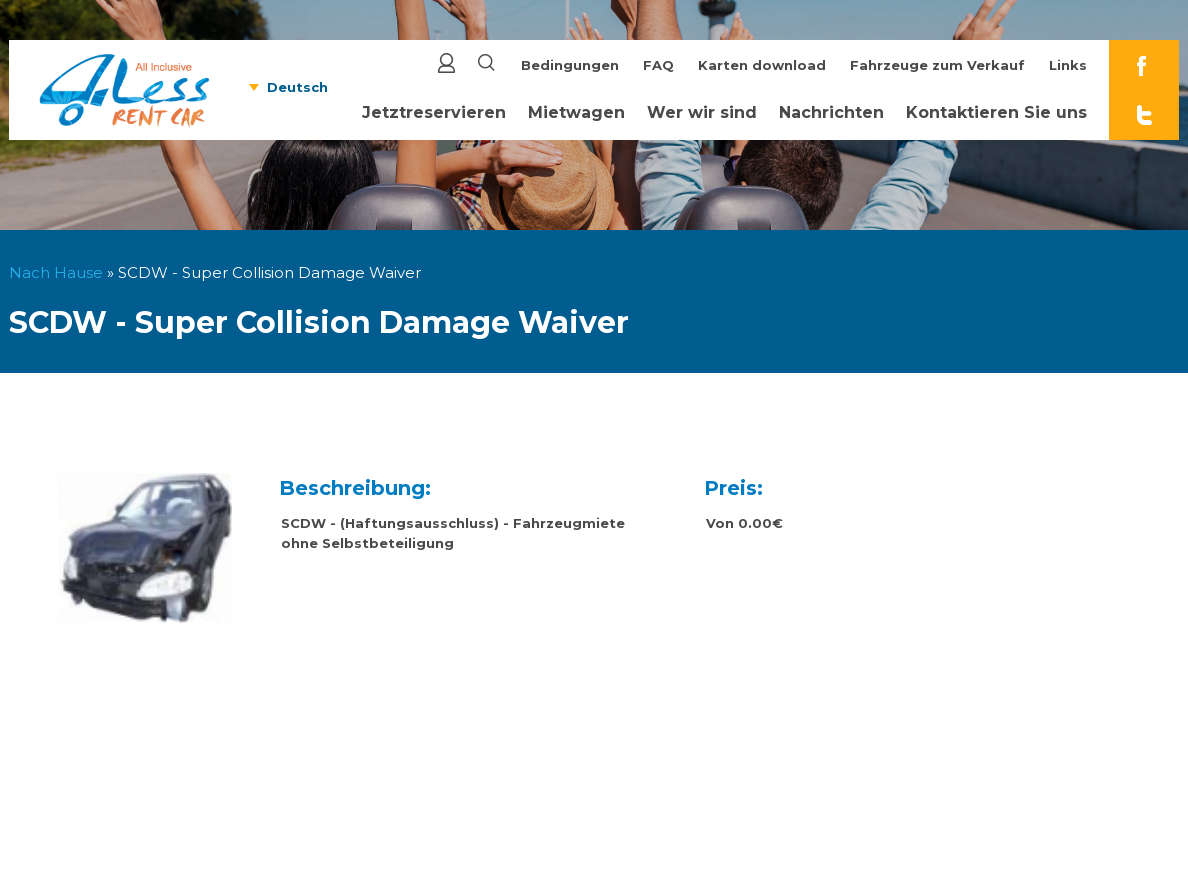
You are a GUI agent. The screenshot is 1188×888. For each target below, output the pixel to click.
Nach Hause (56, 272)
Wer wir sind (702, 112)
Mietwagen (576, 112)
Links (1068, 65)
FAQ (658, 65)
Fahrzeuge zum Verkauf (937, 65)
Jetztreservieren (434, 112)
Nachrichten (831, 112)
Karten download (762, 65)
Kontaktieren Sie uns (996, 112)
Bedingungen (570, 65)
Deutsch (297, 87)
